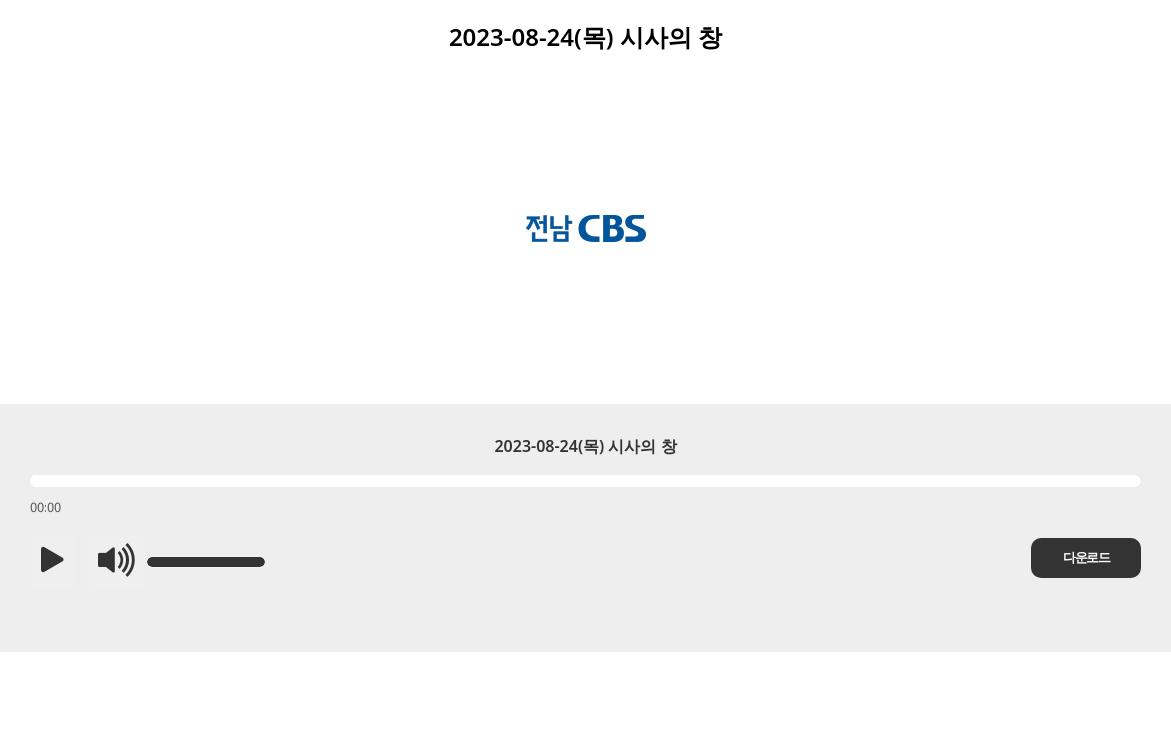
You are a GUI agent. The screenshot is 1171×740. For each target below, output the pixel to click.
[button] (52, 562)
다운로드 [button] (1086, 557)
